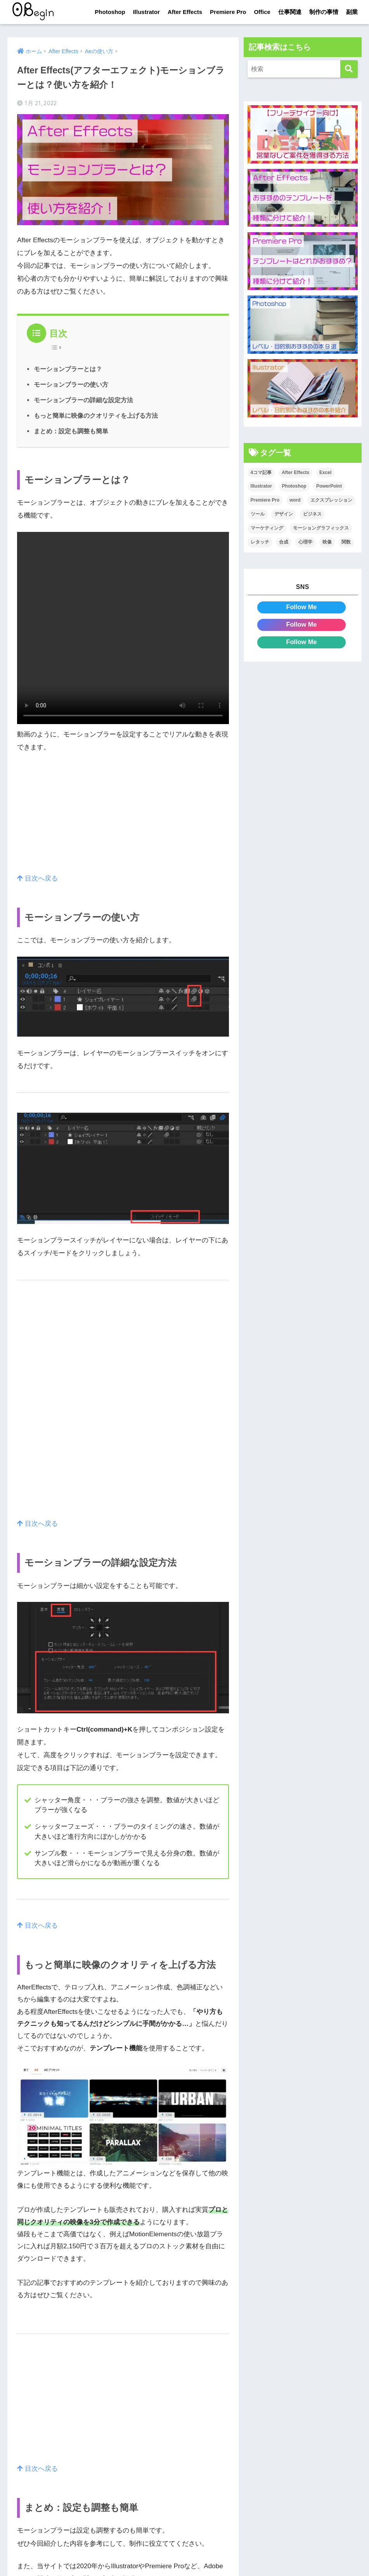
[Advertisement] (123, 817)
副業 (352, 12)
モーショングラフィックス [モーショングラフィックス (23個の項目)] (321, 528)
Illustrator (146, 12)
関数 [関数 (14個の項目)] (346, 542)
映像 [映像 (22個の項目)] (327, 542)
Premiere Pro (228, 12)
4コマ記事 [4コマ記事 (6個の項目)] (261, 472)
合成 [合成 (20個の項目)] (283, 542)
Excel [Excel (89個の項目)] (325, 472)
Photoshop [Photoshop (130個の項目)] (294, 486)
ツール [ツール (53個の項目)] (258, 514)
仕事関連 (289, 12)
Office (262, 12)
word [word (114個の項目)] (295, 500)
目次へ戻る (37, 878)
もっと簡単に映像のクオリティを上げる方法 (96, 415)
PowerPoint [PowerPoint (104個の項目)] (329, 486)
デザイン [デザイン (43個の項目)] (283, 514)
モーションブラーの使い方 (71, 384)
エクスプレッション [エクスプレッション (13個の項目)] (331, 500)
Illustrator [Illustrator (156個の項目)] (261, 486)
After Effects (185, 12)
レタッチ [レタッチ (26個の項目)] (260, 542)
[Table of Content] (58, 347)
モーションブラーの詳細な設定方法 (83, 399)
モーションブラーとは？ (68, 368)
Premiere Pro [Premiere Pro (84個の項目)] (265, 500)
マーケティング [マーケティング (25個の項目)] (267, 528)
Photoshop (110, 12)
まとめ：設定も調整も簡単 (71, 430)
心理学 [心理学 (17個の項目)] (305, 542)
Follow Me (301, 607)
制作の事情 (323, 12)
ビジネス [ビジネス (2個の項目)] (312, 514)
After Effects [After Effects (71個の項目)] (295, 472)
